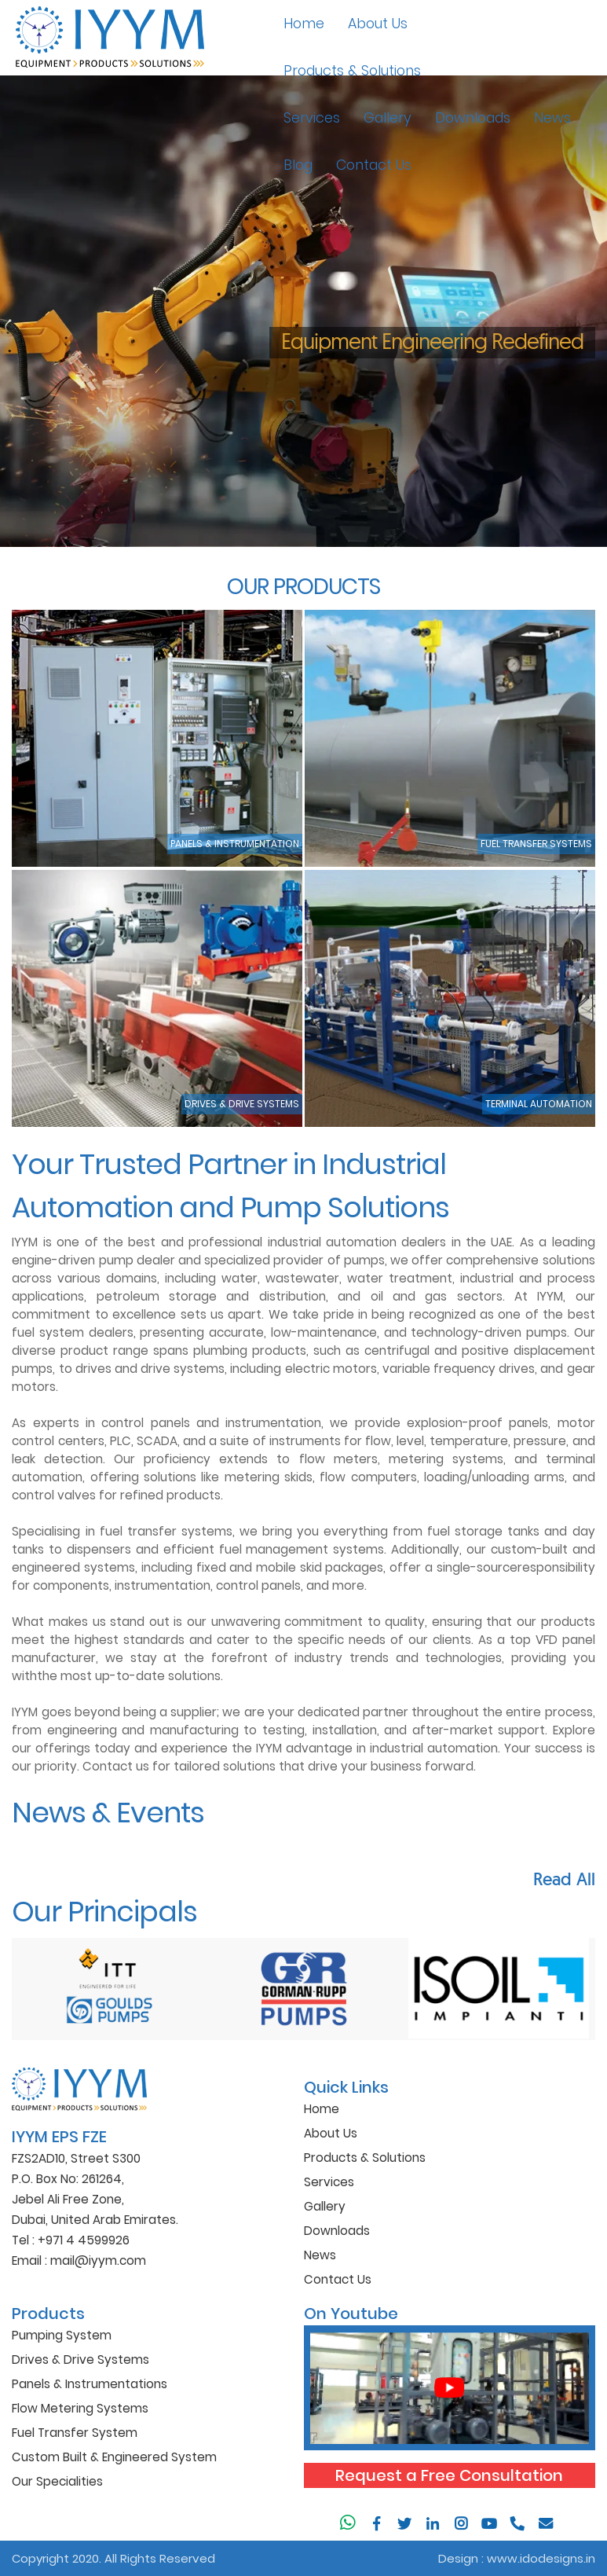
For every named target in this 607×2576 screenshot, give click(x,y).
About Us (378, 23)
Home (303, 23)
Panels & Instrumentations (89, 2384)
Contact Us (373, 165)
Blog (298, 165)
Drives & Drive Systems (80, 2359)
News (552, 117)
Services (311, 117)
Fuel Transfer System (74, 2432)
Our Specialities (57, 2481)
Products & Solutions (352, 70)
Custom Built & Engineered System (114, 2457)
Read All (564, 1879)
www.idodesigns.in (541, 2558)
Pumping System (62, 2335)
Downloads (472, 117)
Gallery (387, 117)
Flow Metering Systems (80, 2408)
